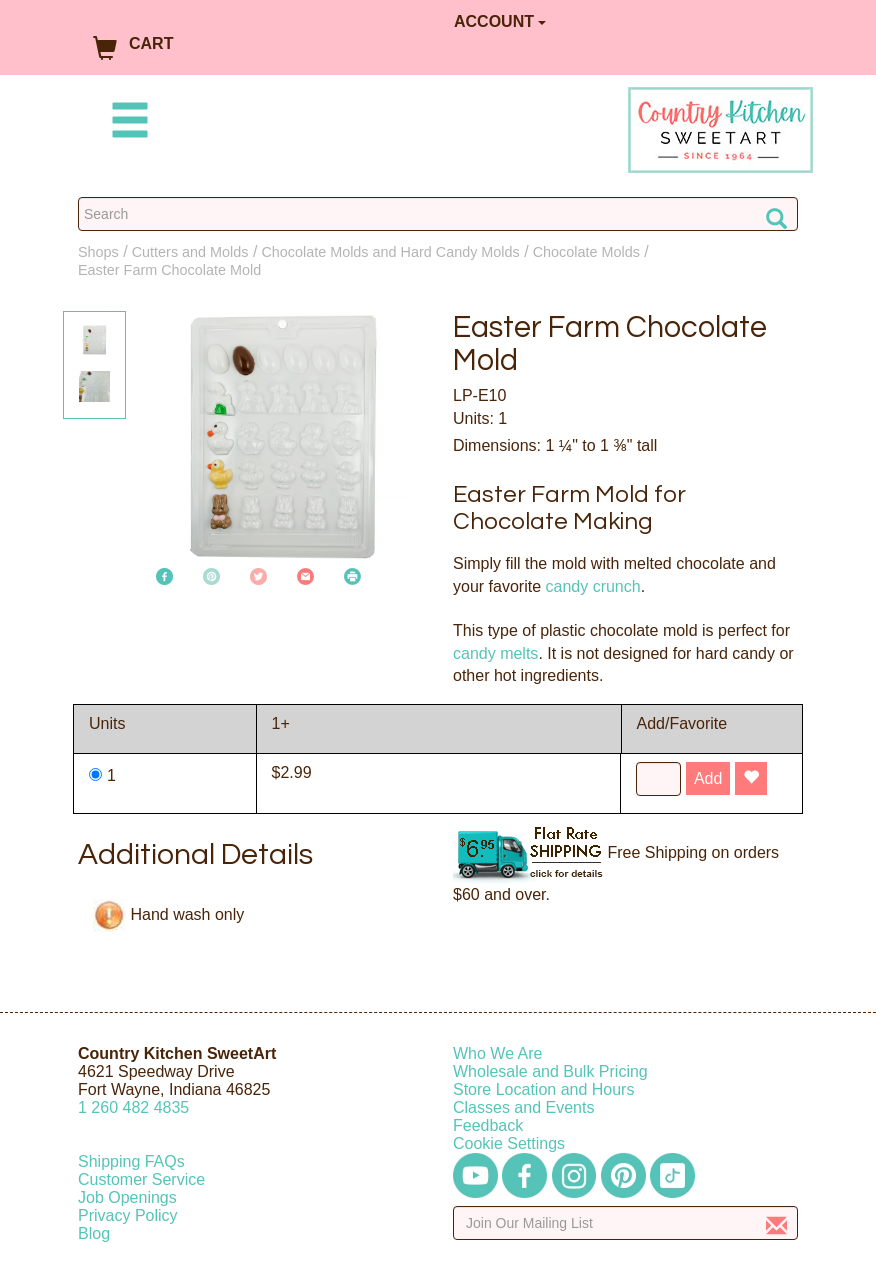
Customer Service (141, 1179)
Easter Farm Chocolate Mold (169, 270)
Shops (98, 252)
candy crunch (592, 586)
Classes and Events (523, 1107)
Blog (94, 1233)
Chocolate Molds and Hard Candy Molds (390, 252)
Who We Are (498, 1053)
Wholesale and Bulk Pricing (550, 1071)
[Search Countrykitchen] (438, 214)
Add (708, 778)
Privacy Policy (128, 1215)
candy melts (495, 653)
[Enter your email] (625, 1223)
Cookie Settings (509, 1143)
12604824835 (133, 1107)
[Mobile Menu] (126, 123)
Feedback (488, 1125)
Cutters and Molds (190, 252)
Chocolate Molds (586, 252)
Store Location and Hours (543, 1089)
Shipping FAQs (131, 1161)
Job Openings (127, 1197)
